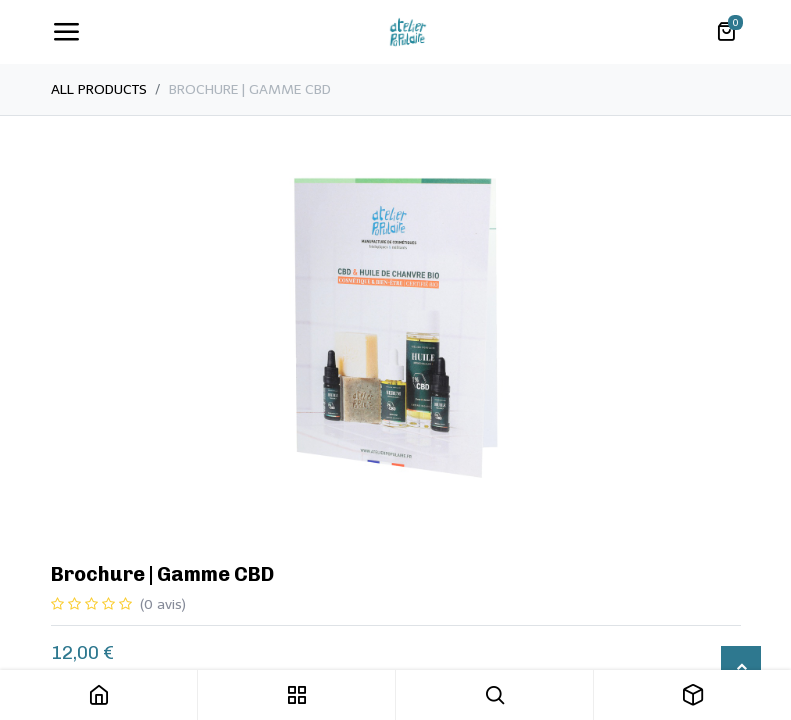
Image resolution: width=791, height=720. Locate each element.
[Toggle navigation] (66, 32)
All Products (99, 89)
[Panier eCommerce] (726, 32)
